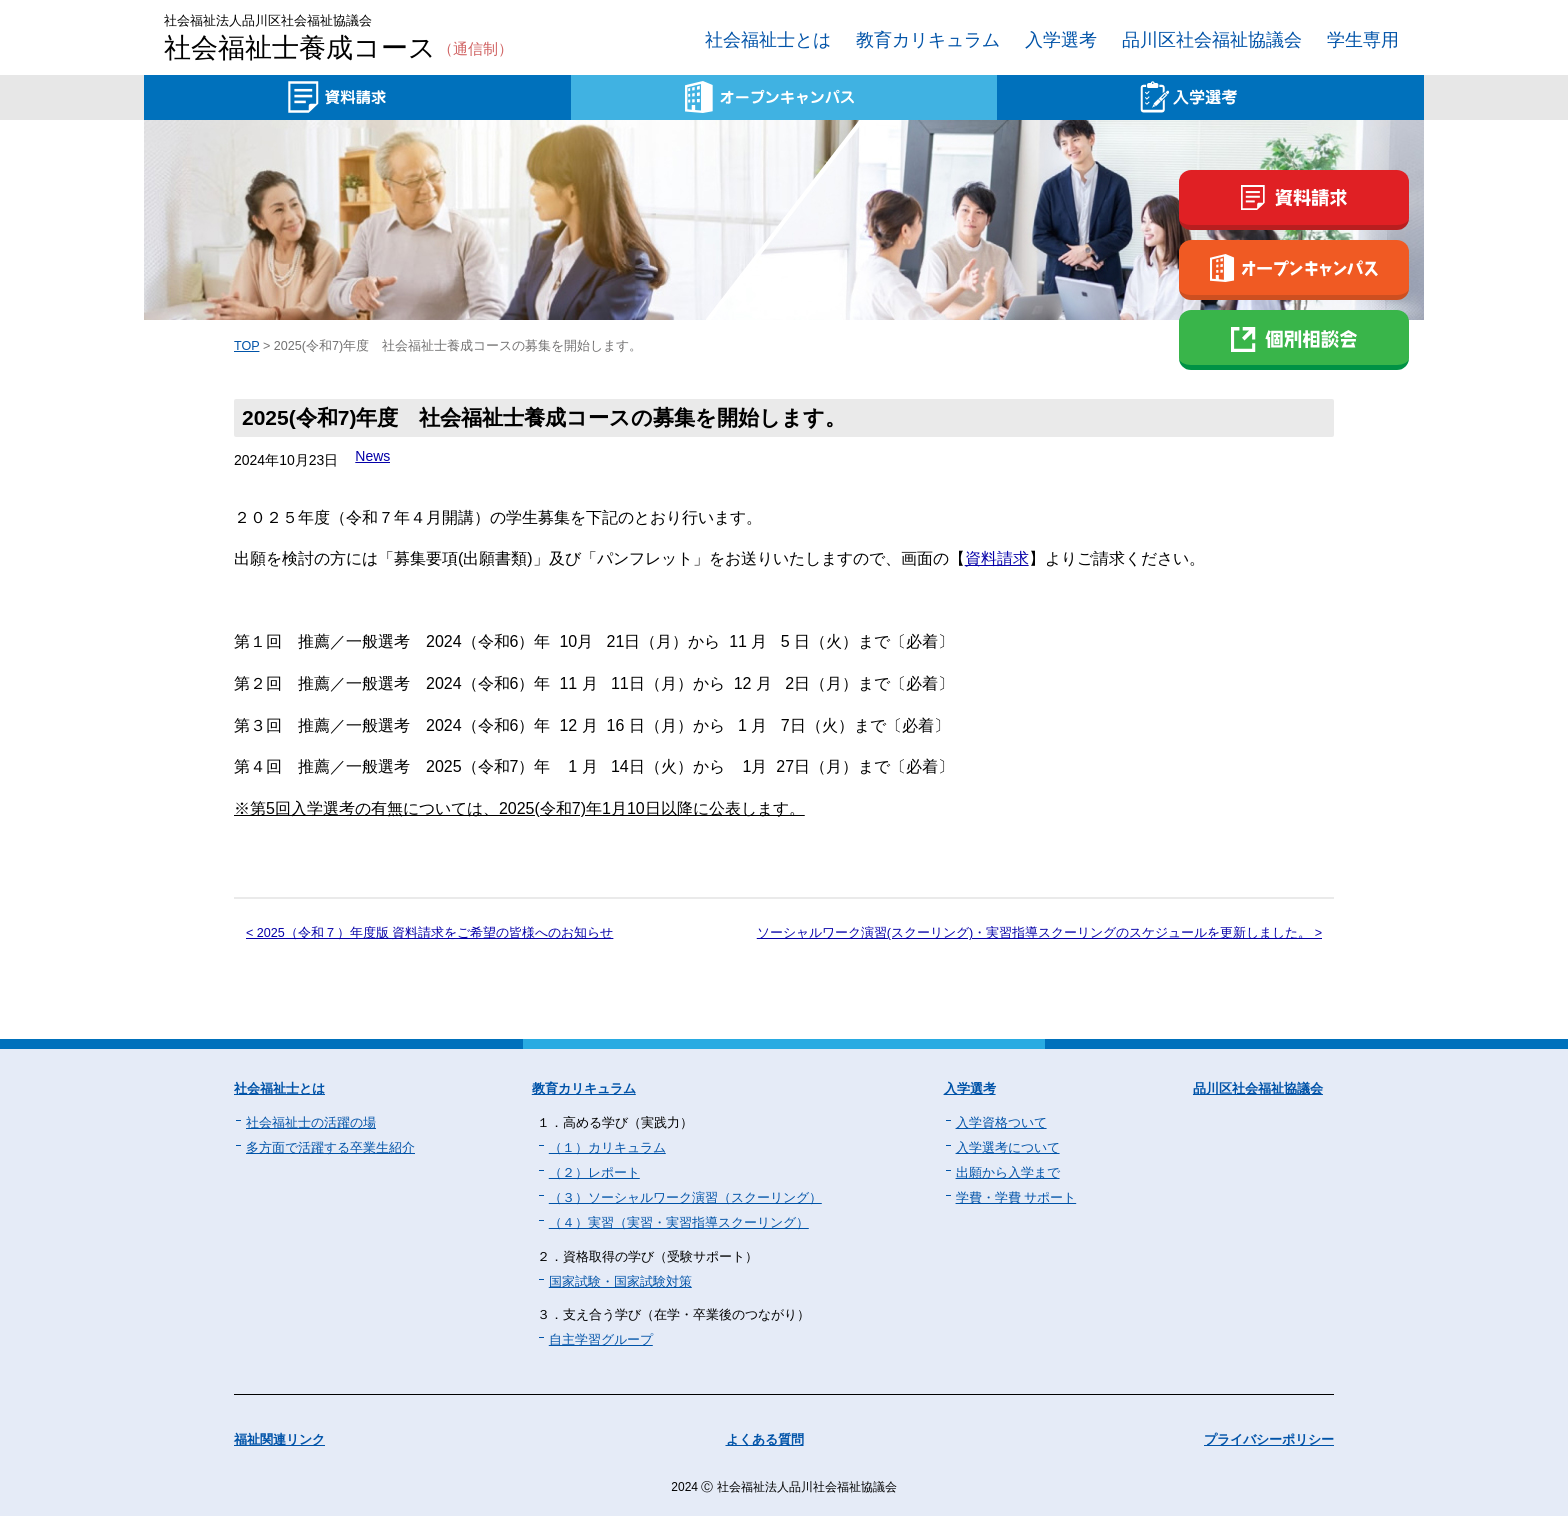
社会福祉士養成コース (338, 49)
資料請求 (997, 558)
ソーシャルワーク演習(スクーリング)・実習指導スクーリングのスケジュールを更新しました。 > (1039, 933)
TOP (246, 346)
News (372, 456)
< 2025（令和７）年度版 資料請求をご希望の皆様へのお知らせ (429, 933)
